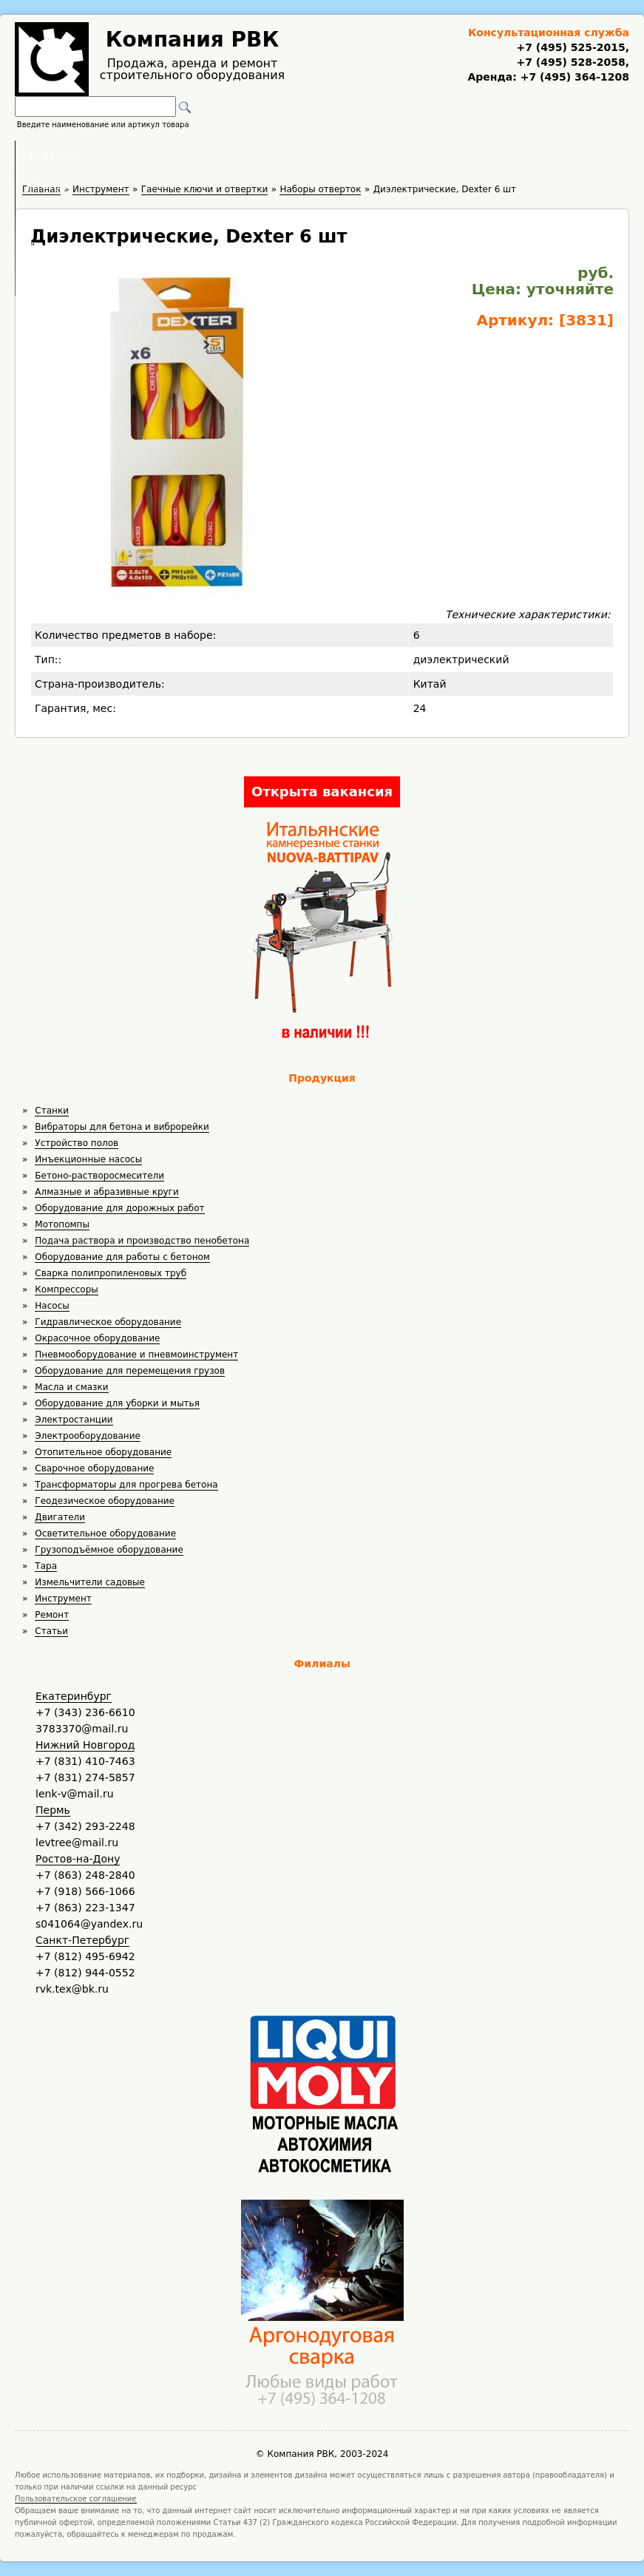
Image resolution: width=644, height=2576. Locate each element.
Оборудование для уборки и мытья (117, 1403)
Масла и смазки (71, 1387)
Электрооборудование (87, 1436)
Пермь (52, 1810)
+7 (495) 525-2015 (570, 47)
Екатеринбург (73, 1696)
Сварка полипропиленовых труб (110, 1273)
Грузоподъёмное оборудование (109, 1550)
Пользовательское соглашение (76, 2499)
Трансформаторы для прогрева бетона (126, 1484)
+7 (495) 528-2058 (570, 62)
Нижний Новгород (85, 1745)
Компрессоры (66, 1289)
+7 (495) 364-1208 (573, 77)
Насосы (52, 1306)
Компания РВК (192, 39)
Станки (52, 1110)
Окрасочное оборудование (97, 1338)
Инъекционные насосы (88, 1159)
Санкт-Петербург (82, 1940)
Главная (139, 155)
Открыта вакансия (322, 791)
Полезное (308, 155)
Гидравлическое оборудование (108, 1322)
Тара (46, 1566)
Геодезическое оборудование (104, 1501)
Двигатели (60, 1517)
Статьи (51, 1631)
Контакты (493, 155)
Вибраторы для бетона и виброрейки (122, 1127)
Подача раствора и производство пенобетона (142, 1241)
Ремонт (52, 1615)
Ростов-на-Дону (77, 1859)
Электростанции (73, 1419)
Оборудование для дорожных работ (119, 1208)
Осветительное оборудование (105, 1533)
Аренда (222, 155)
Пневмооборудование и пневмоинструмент (136, 1354)
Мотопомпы (62, 1224)
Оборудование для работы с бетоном (122, 1257)
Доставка (400, 155)
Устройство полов (76, 1143)
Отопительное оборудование (103, 1452)
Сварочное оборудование (94, 1468)
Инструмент (63, 1598)
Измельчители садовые (90, 1582)
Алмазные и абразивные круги (106, 1192)
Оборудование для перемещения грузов (130, 1371)
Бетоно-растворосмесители (99, 1175)
